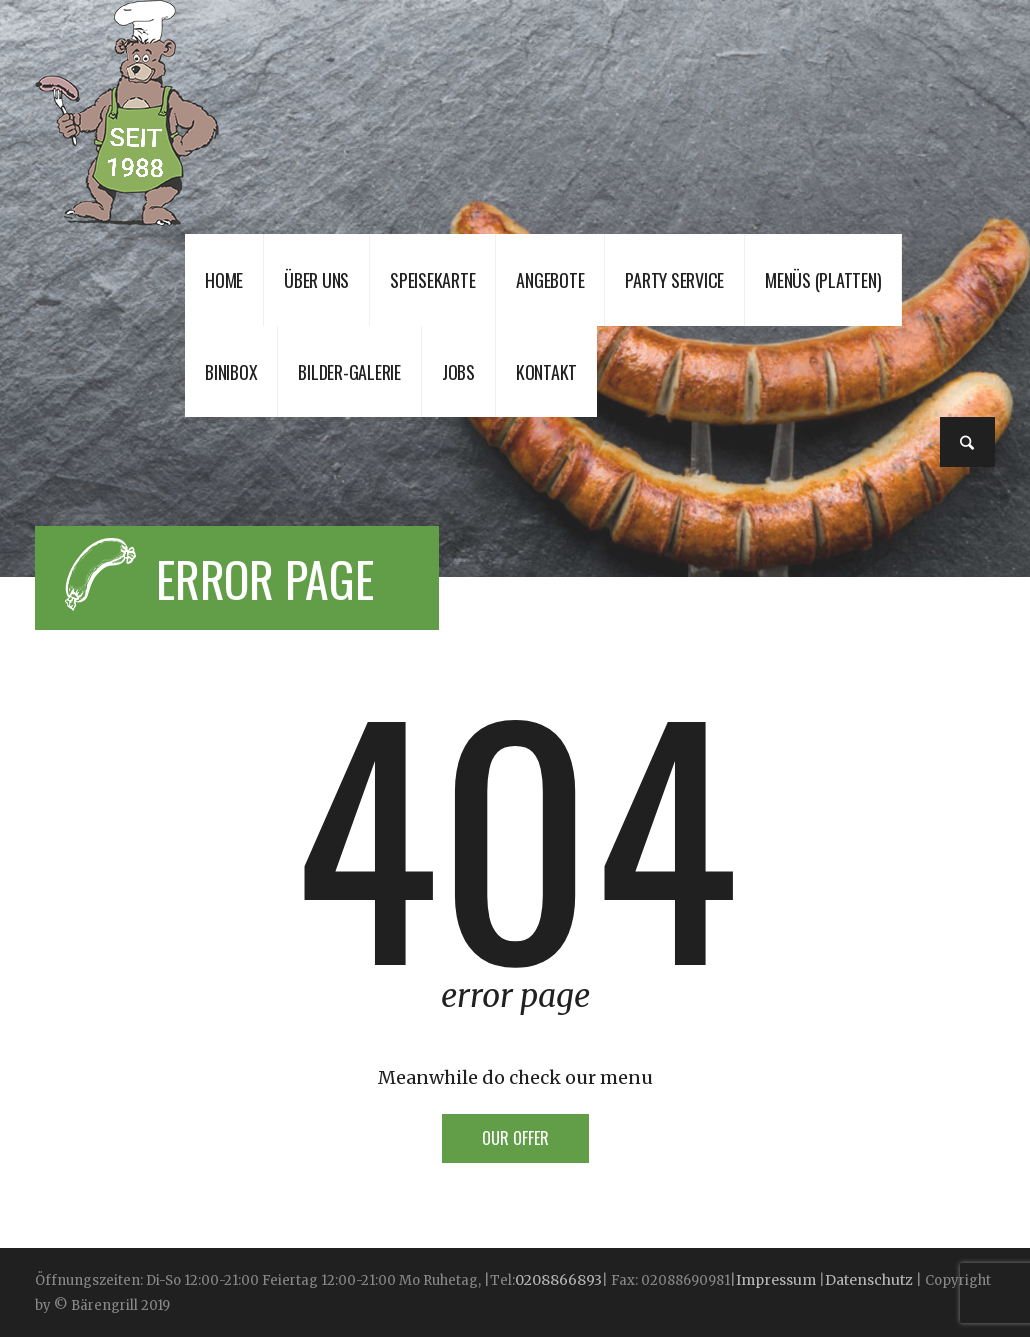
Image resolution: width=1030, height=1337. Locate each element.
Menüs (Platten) (823, 280)
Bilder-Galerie (349, 372)
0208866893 (558, 1280)
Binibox (231, 372)
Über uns (316, 280)
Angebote (550, 280)
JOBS (458, 372)
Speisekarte (432, 280)
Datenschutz (869, 1280)
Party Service (674, 280)
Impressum (777, 1280)
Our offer (515, 1138)
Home (224, 280)
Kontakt (546, 372)
